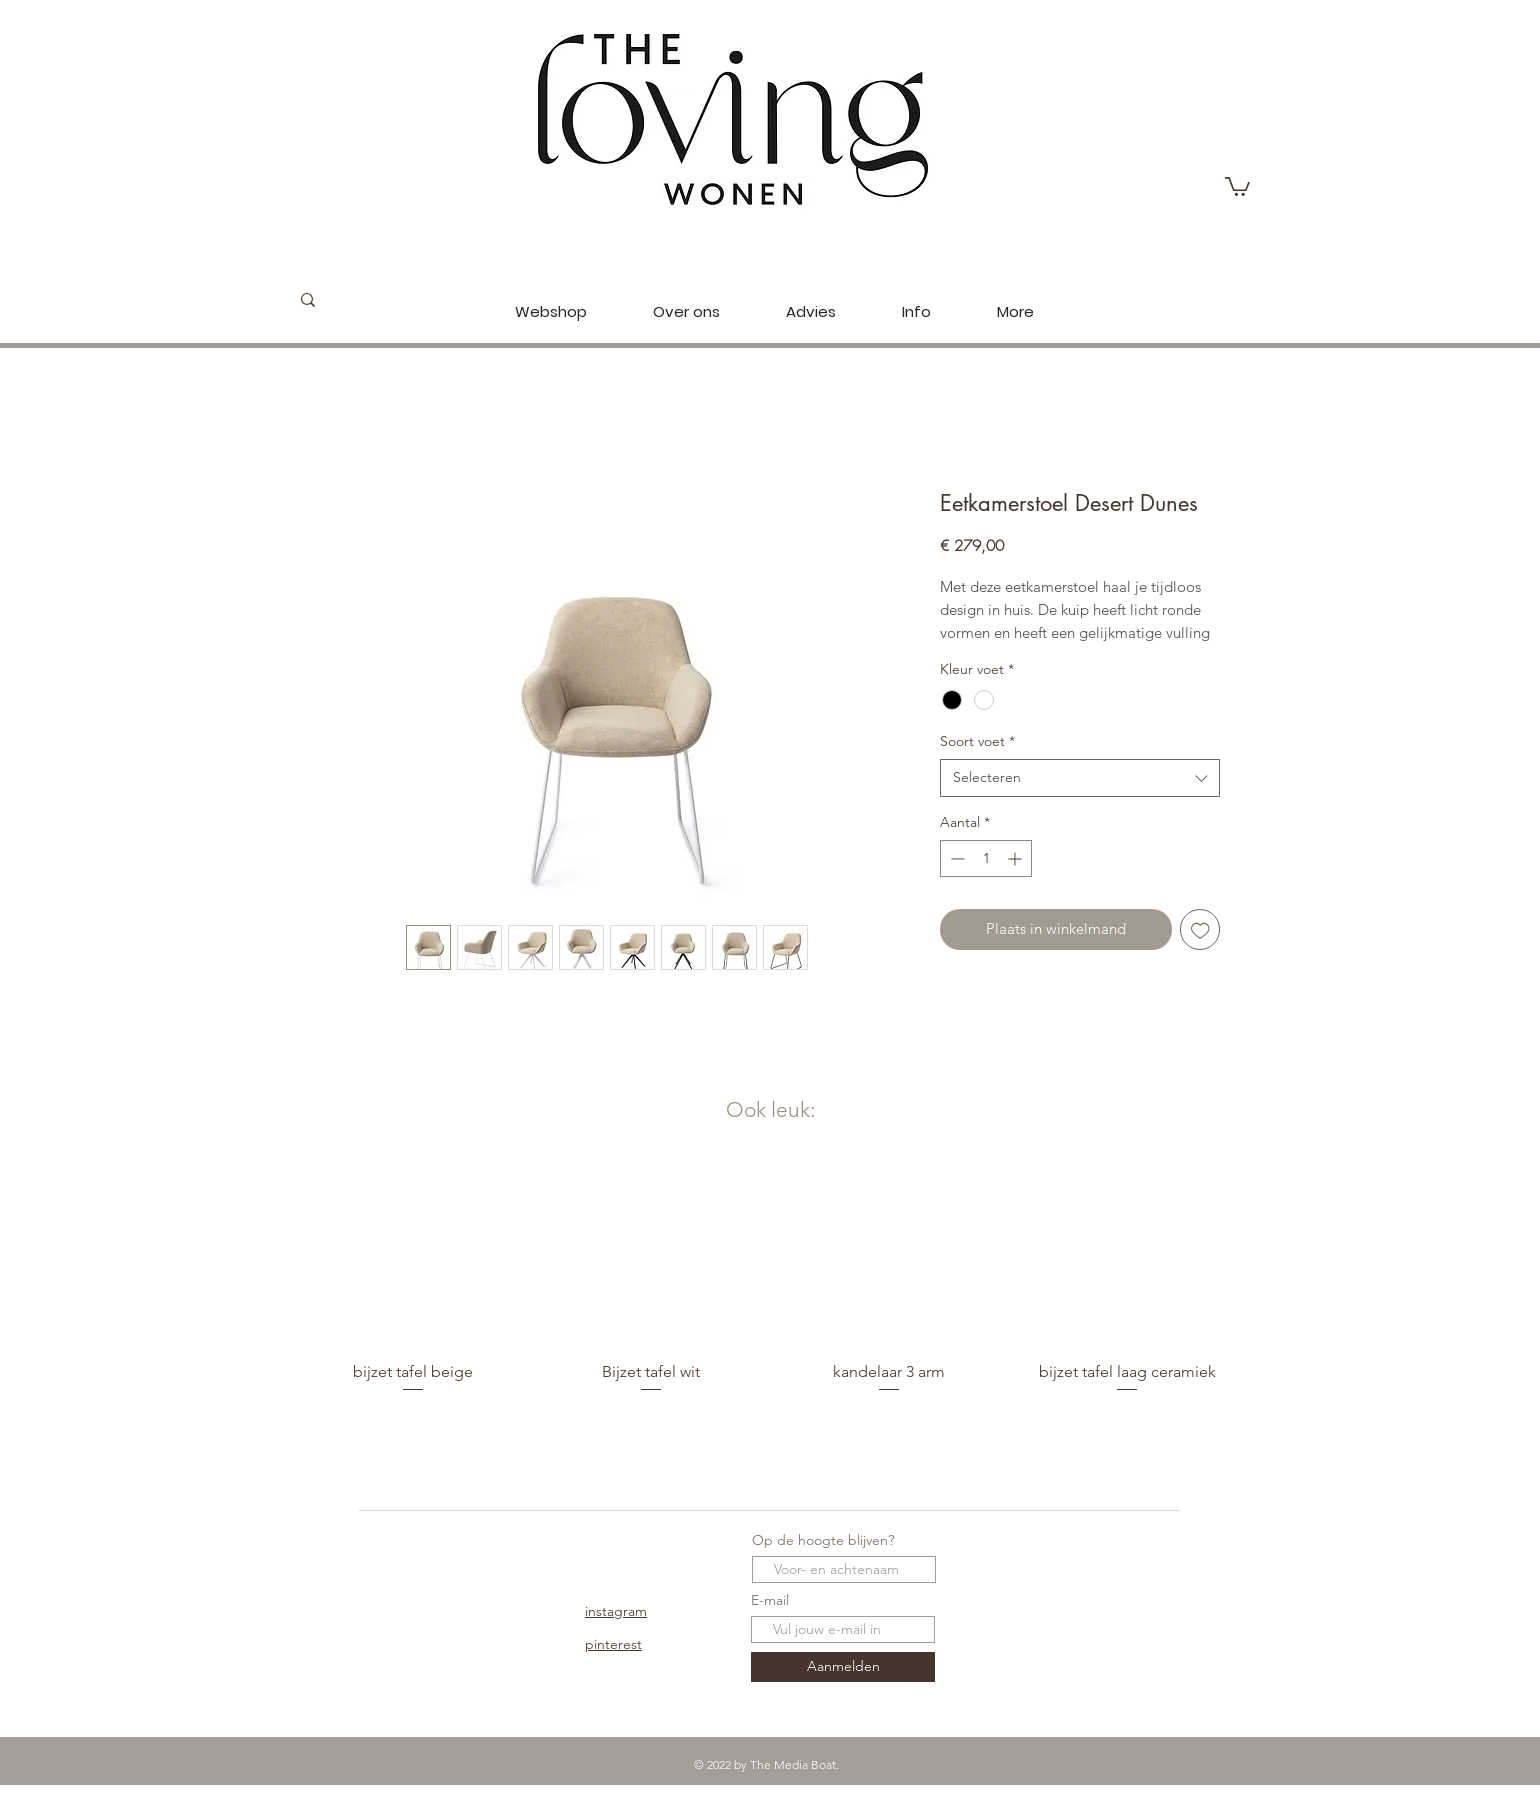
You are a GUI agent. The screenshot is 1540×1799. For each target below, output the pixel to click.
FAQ (432, 1644)
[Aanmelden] (843, 1667)
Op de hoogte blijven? (823, 1540)
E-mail (770, 1600)
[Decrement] (955, 858)
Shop (434, 1544)
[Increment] (1016, 858)
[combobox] (1080, 778)
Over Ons (448, 1577)
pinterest (613, 1644)
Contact (443, 1611)
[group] (770, 1288)
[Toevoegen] (1200, 929)
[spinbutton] (986, 858)
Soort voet (977, 741)
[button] (1237, 185)
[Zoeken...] (381, 300)
